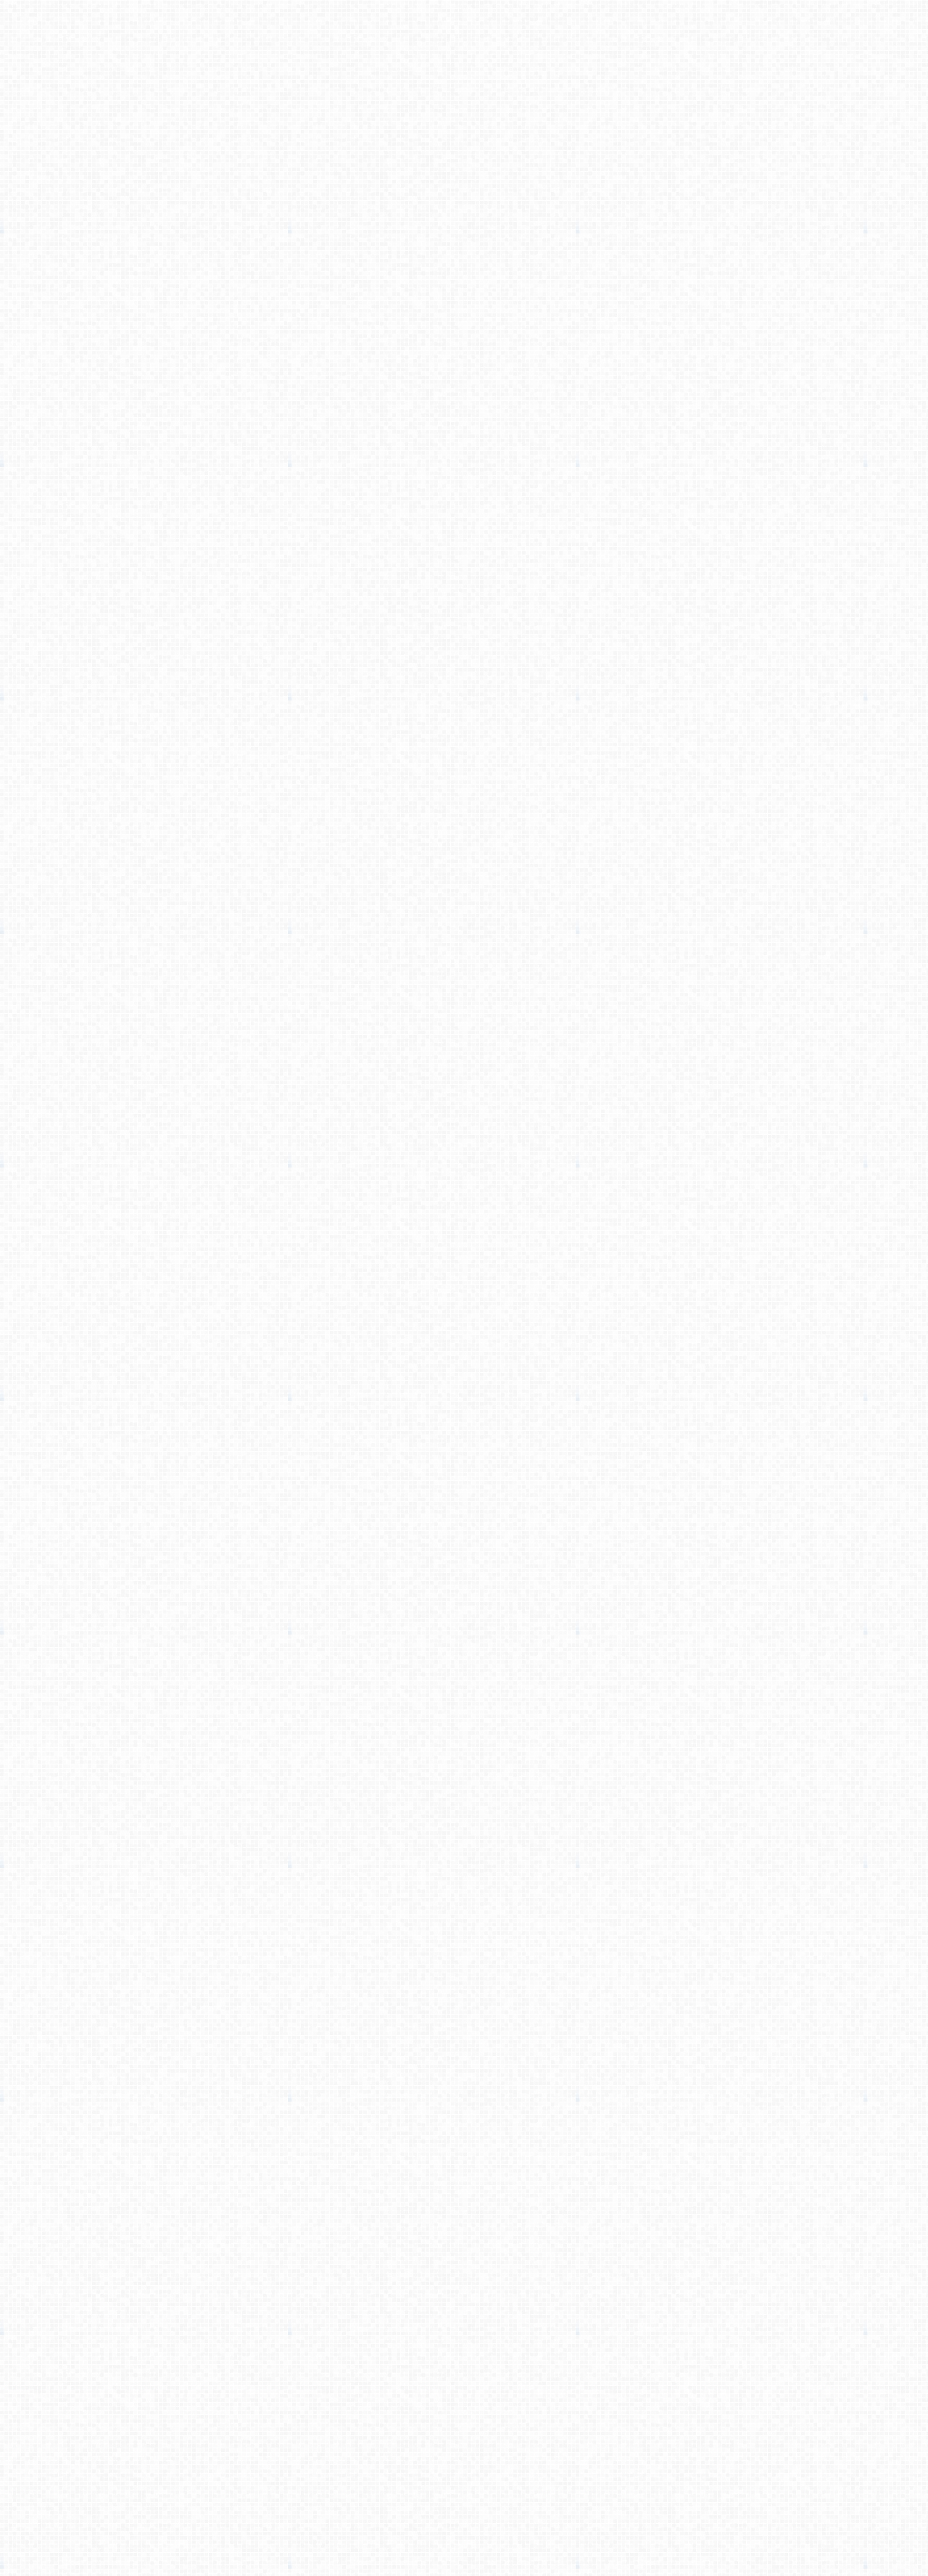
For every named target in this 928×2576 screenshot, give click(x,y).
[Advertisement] (464, 229)
